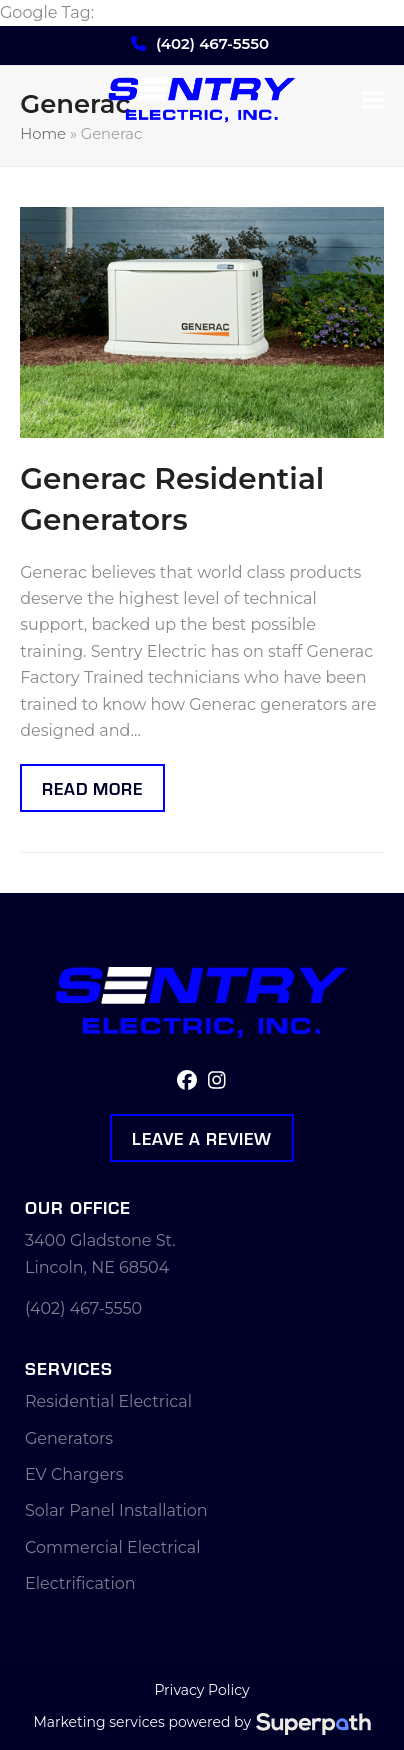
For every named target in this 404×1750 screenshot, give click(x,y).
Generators (69, 1438)
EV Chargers (74, 1474)
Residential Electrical (108, 1401)
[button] (373, 100)
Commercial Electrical (113, 1547)
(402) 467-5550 (212, 43)
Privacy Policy (201, 1690)
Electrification (80, 1583)
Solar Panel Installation (116, 1510)
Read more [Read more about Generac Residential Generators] (92, 788)
